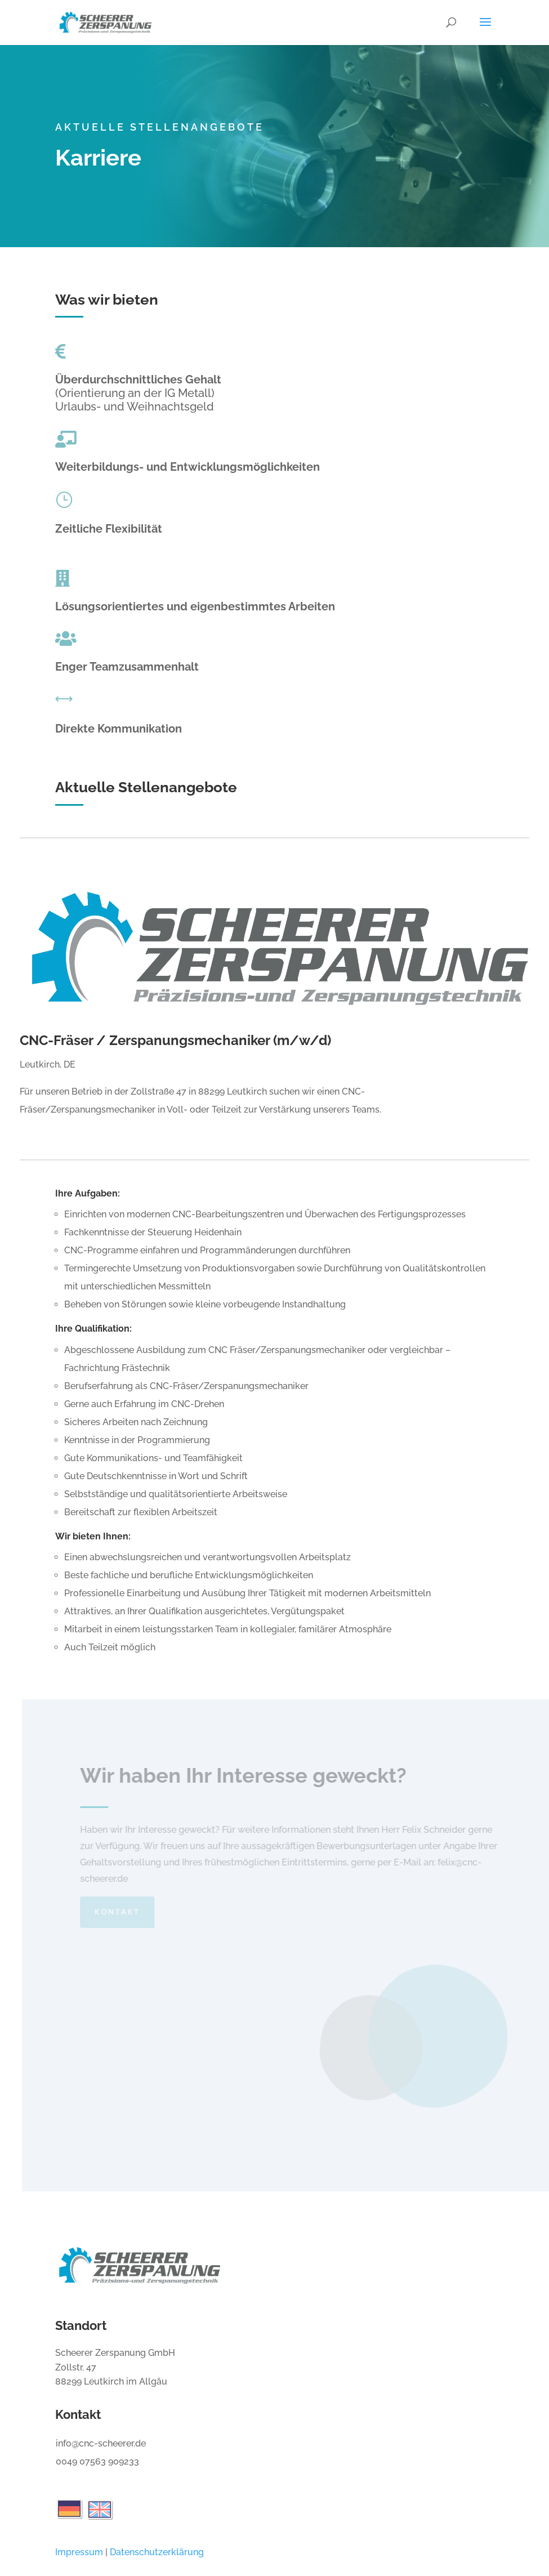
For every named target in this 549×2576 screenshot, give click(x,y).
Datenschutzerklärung (157, 2552)
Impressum (79, 2552)
